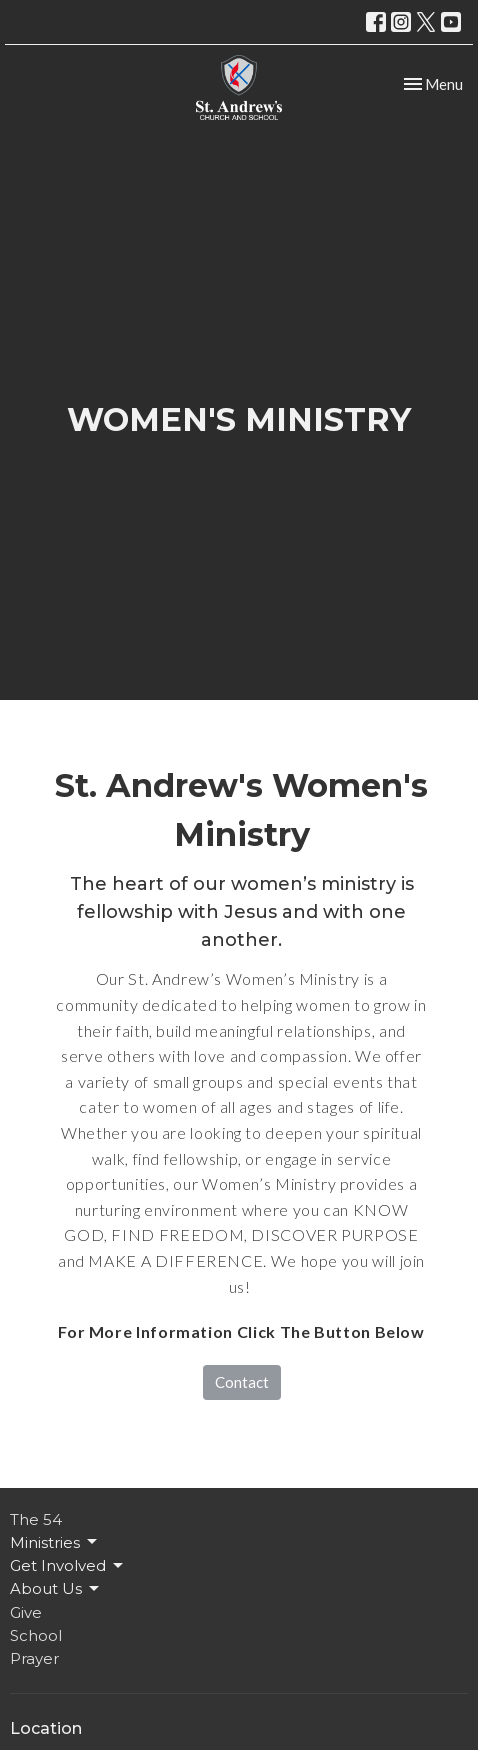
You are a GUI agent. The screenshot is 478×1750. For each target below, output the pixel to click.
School (36, 1635)
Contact (242, 1382)
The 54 (36, 1519)
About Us (56, 1589)
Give (26, 1612)
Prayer (34, 1658)
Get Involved (68, 1566)
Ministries (55, 1542)
